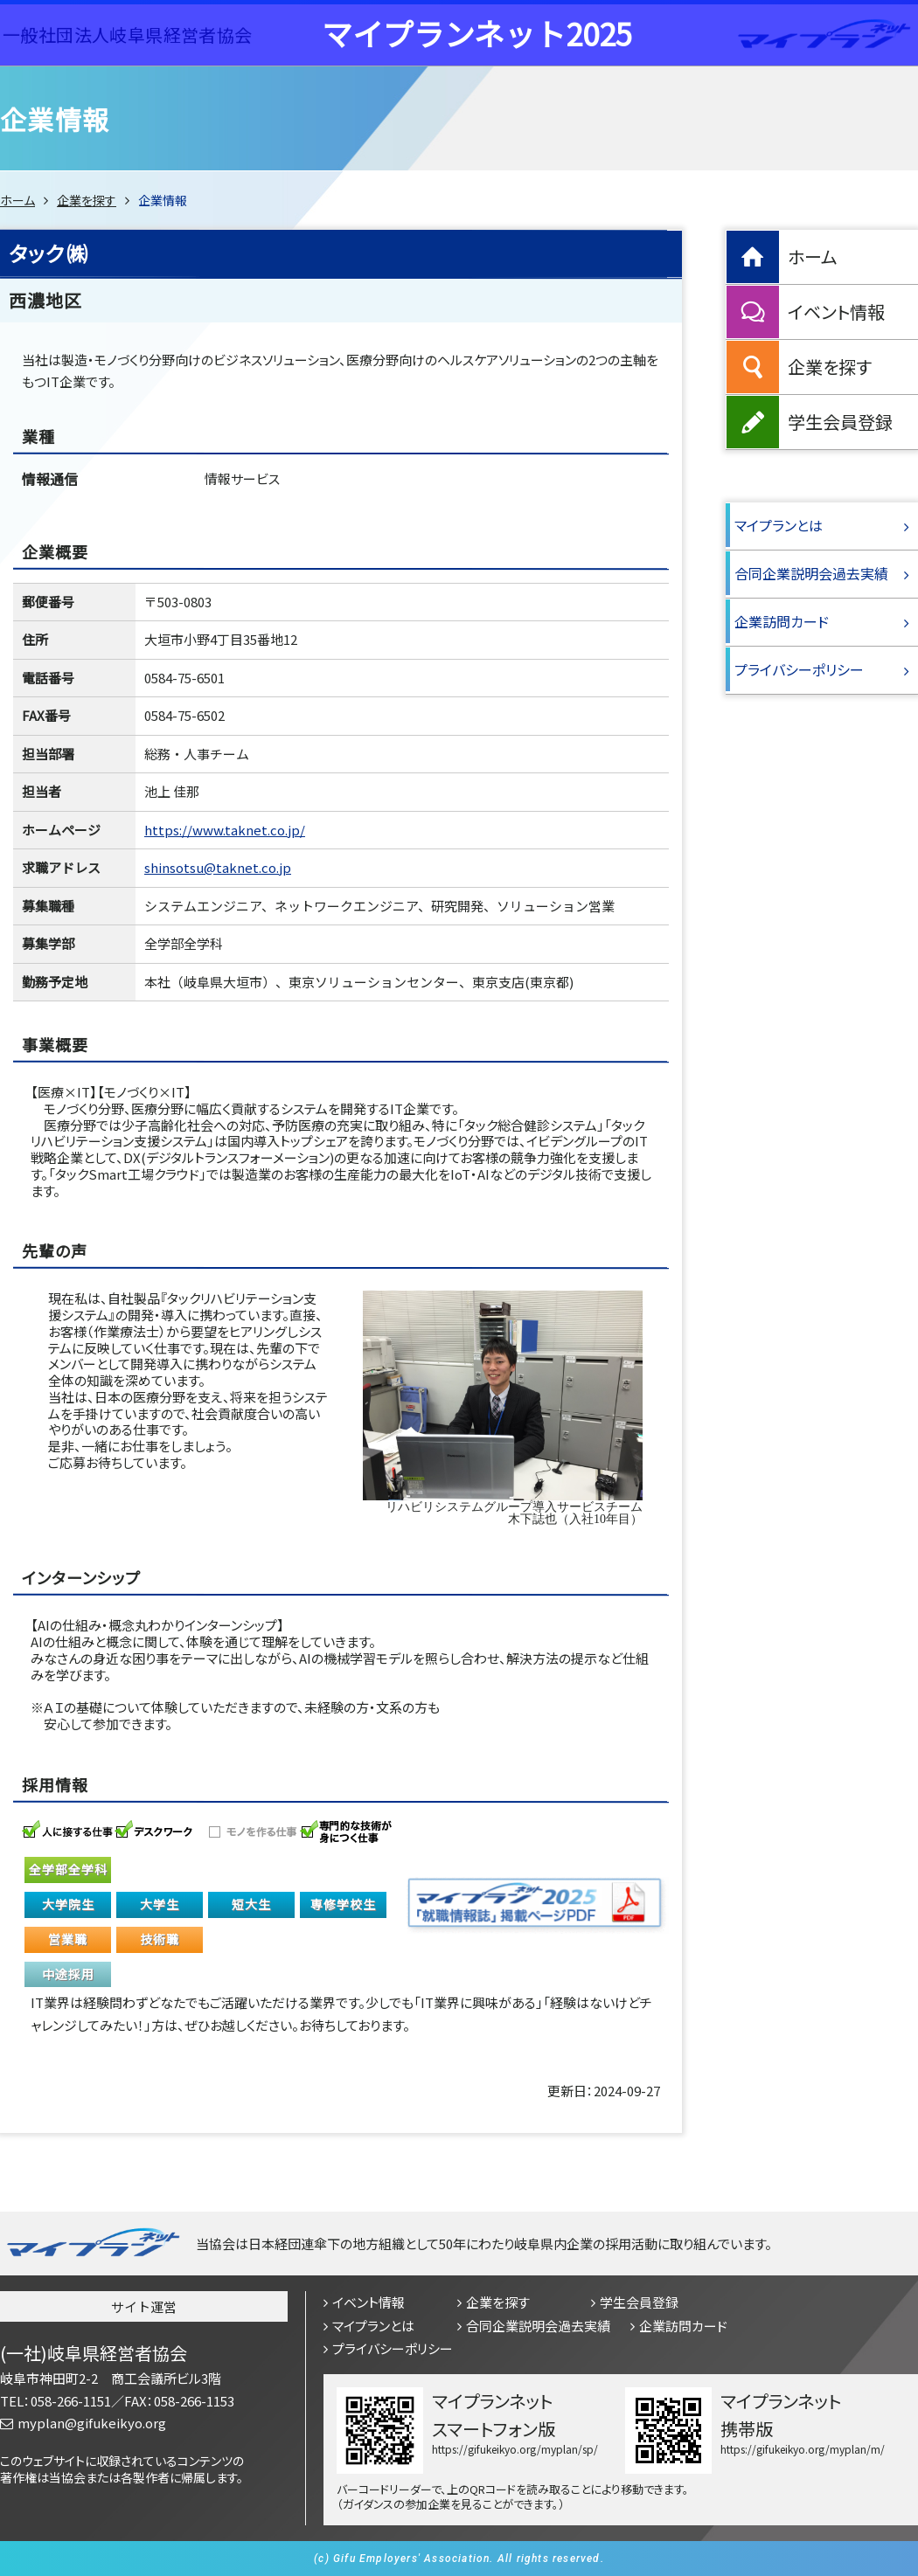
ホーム (17, 200)
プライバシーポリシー (799, 669)
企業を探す (86, 200)
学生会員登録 (840, 421)
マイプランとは (778, 525)
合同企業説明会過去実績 (811, 573)
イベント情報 (836, 311)
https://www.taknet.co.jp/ (224, 830)
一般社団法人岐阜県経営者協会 (128, 35)
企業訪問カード (781, 621)
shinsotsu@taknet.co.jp (217, 867)
